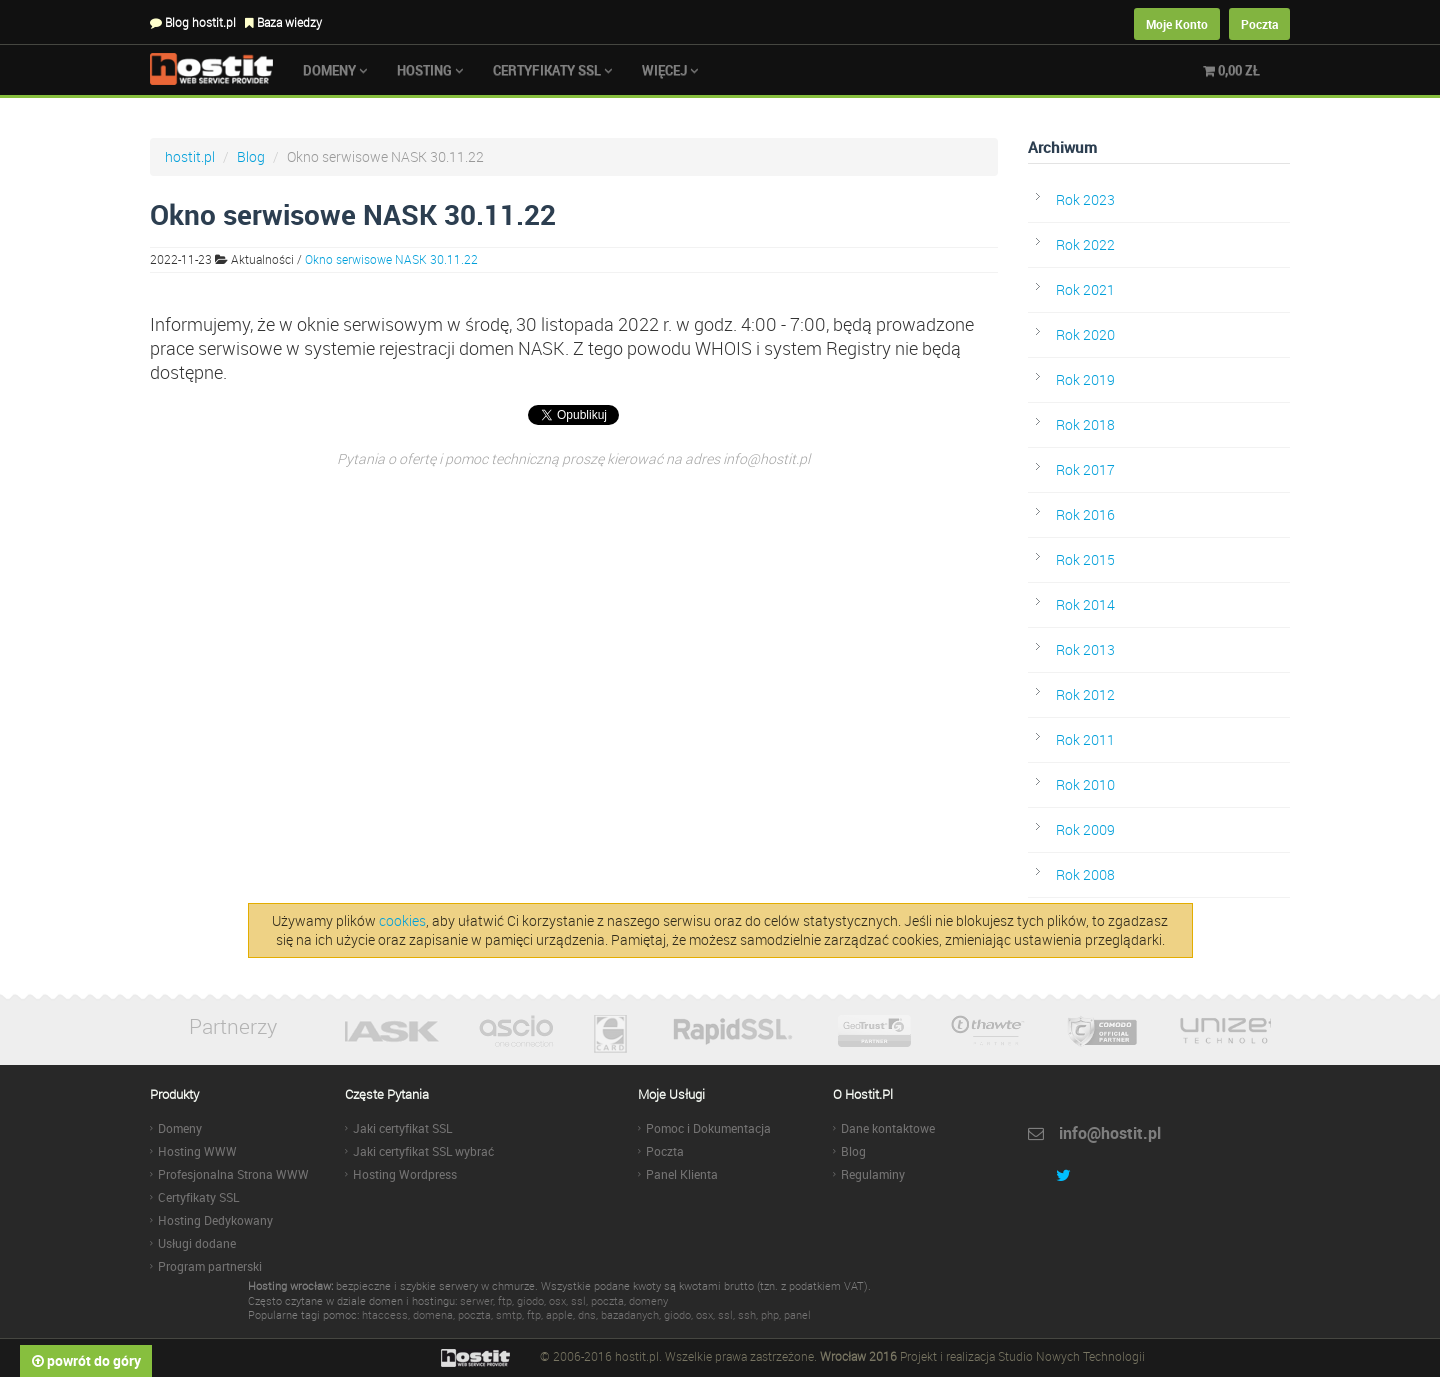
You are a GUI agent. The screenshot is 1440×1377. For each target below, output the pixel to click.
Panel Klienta (682, 1174)
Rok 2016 (1085, 514)
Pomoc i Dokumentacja (708, 1128)
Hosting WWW (197, 1151)
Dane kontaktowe (888, 1128)
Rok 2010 (1085, 784)
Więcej (670, 70)
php (770, 1314)
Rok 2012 (1085, 694)
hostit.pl (190, 156)
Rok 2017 (1085, 469)
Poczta (1259, 24)
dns (587, 1314)
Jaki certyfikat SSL (402, 1128)
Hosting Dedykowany (215, 1220)
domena (433, 1314)
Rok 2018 (1085, 424)
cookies (402, 920)
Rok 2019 (1085, 379)
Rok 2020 (1085, 334)
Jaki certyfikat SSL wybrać (423, 1151)
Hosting (430, 70)
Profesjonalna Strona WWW (233, 1174)
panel (797, 1314)
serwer (476, 1300)
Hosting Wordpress (405, 1174)
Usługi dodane (197, 1243)
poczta (607, 1300)
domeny (648, 1300)
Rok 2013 (1085, 649)
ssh (747, 1314)
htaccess (385, 1314)
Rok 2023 (1085, 199)
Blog (251, 156)
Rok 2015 (1085, 559)
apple (559, 1314)
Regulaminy (873, 1174)
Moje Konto (1177, 24)
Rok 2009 (1085, 829)
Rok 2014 (1085, 604)
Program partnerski (210, 1266)
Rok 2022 (1085, 244)
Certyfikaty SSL (552, 70)
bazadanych (630, 1314)
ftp (505, 1300)
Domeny (335, 70)
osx (557, 1300)
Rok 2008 (1085, 874)
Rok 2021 (1085, 289)
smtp (509, 1314)
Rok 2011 (1085, 739)
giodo (530, 1300)
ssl (578, 1300)
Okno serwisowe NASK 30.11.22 (391, 259)
